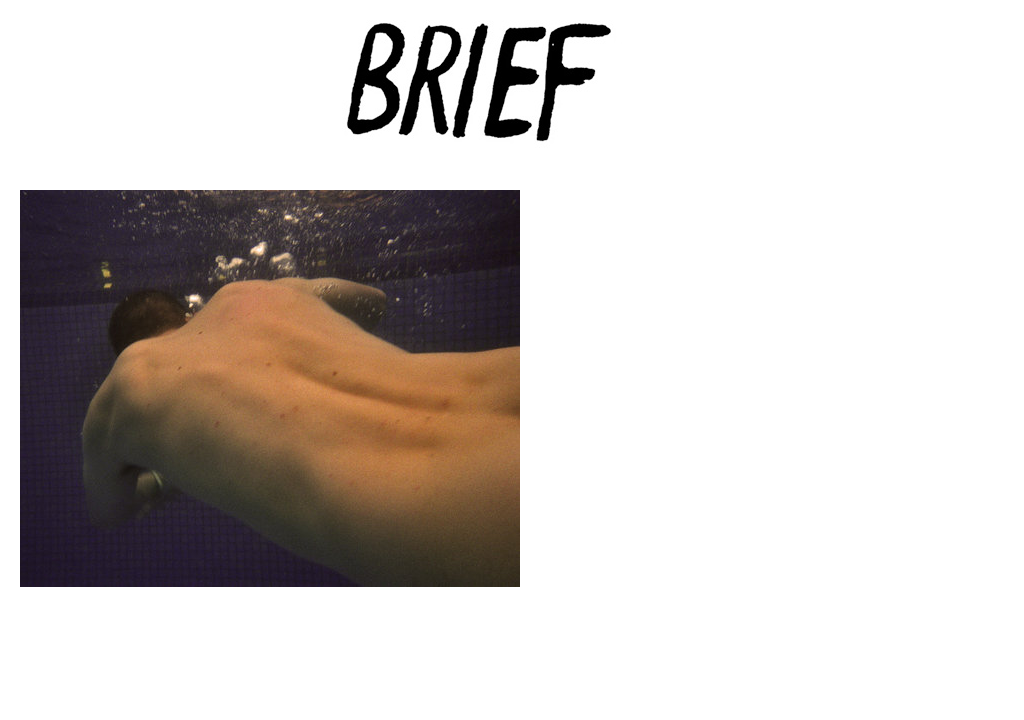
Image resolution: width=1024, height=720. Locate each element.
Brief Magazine (512, 95)
